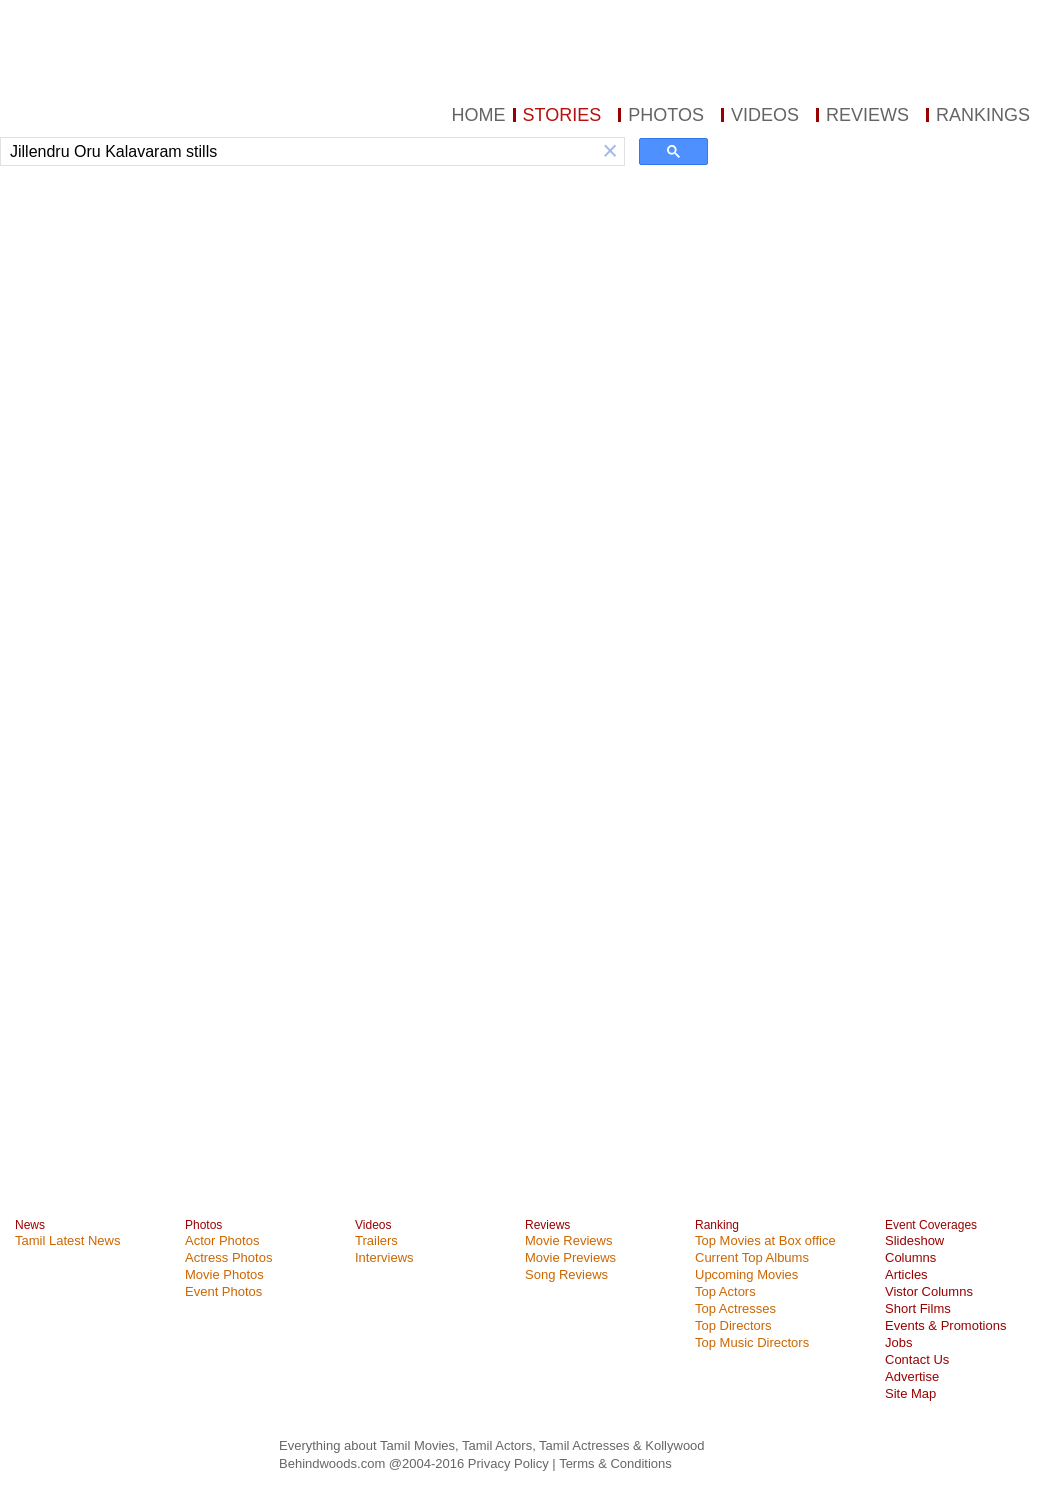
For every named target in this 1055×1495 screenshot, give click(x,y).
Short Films (918, 1308)
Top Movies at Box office (765, 1240)
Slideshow (914, 1240)
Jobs (898, 1342)
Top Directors (733, 1325)
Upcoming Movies (746, 1274)
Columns (910, 1257)
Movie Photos (224, 1274)
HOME (479, 115)
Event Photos (223, 1291)
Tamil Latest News (67, 1240)
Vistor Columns (929, 1291)
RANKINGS (983, 115)
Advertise (912, 1376)
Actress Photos (228, 1257)
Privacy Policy (510, 1463)
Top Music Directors (752, 1342)
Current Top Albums (752, 1257)
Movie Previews (570, 1257)
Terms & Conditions (615, 1463)
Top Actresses (735, 1308)
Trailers (376, 1240)
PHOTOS (666, 115)
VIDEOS (765, 115)
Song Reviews (566, 1274)
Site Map (910, 1393)
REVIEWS (867, 115)
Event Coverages (931, 1225)
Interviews (384, 1257)
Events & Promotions (945, 1325)
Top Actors (725, 1291)
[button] (610, 151)
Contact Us (917, 1359)
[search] (298, 152)
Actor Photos (222, 1240)
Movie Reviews (568, 1240)
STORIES (562, 115)
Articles (906, 1274)
